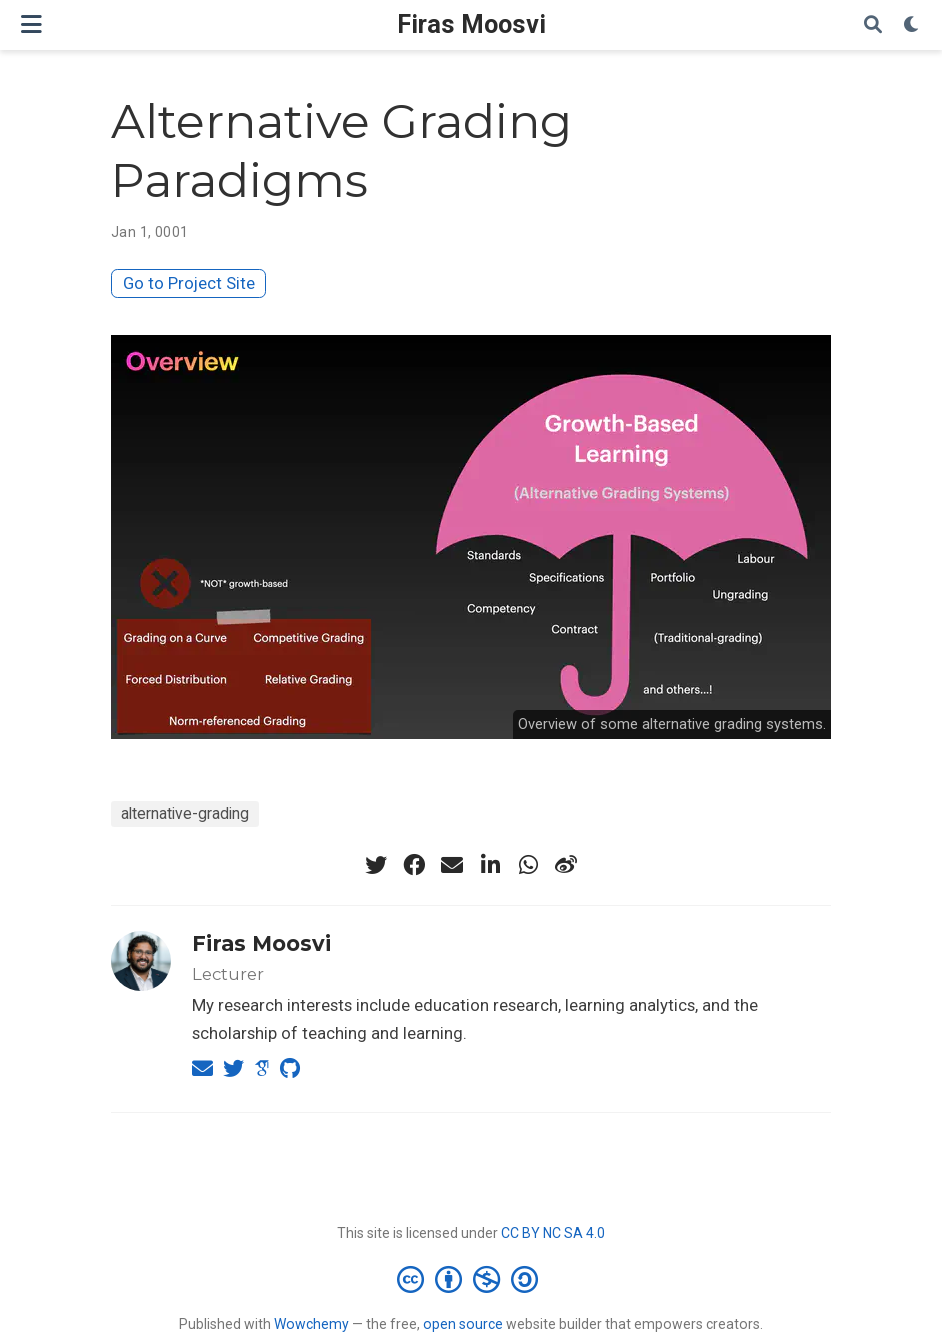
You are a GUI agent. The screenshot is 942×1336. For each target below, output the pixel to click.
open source (463, 1324)
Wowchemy (311, 1324)
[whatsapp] (528, 865)
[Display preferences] (912, 25)
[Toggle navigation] (31, 24)
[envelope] (452, 865)
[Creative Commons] (471, 1279)
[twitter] (376, 865)
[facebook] (414, 865)
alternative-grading (185, 813)
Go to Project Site (189, 283)
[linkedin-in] (490, 865)
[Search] (873, 25)
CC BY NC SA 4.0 (553, 1233)
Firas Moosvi (471, 24)
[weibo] (566, 865)
